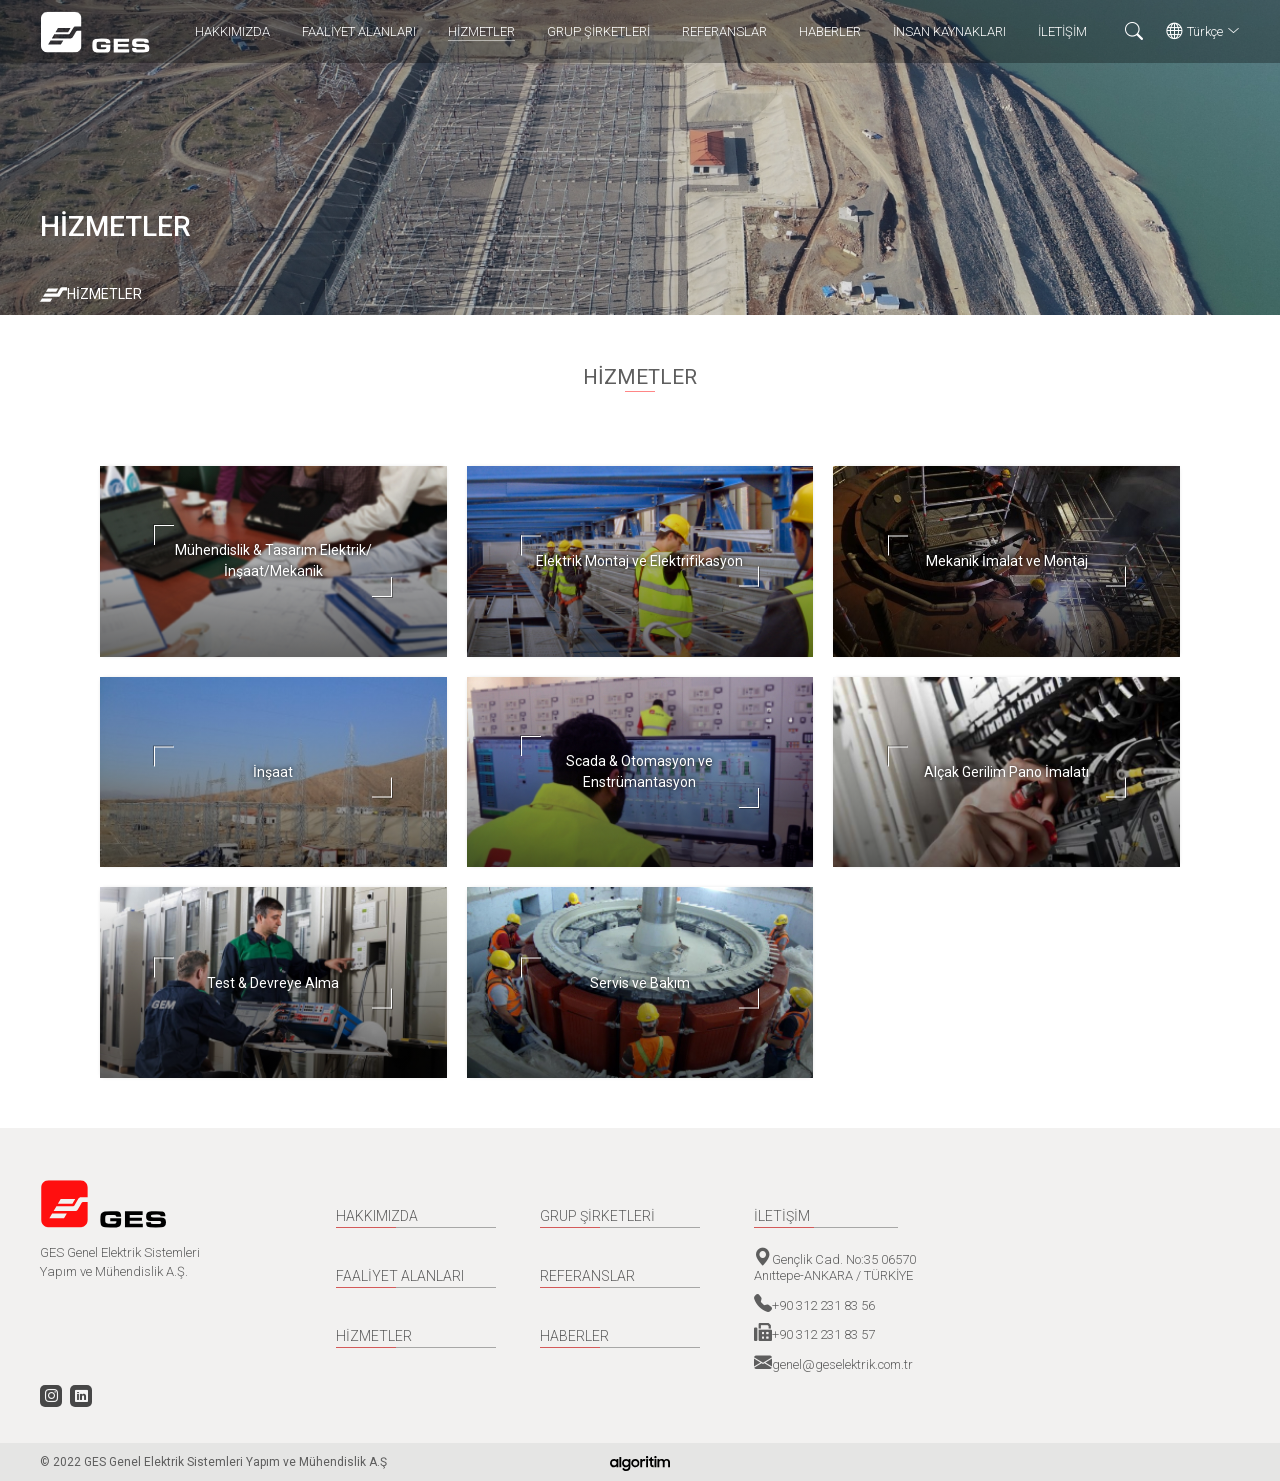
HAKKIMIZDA (232, 31)
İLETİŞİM (1062, 31)
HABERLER (830, 31)
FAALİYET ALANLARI (359, 31)
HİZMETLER (481, 31)
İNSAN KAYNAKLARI (949, 31)
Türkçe (1203, 32)
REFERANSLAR (724, 31)
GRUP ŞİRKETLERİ (598, 31)
